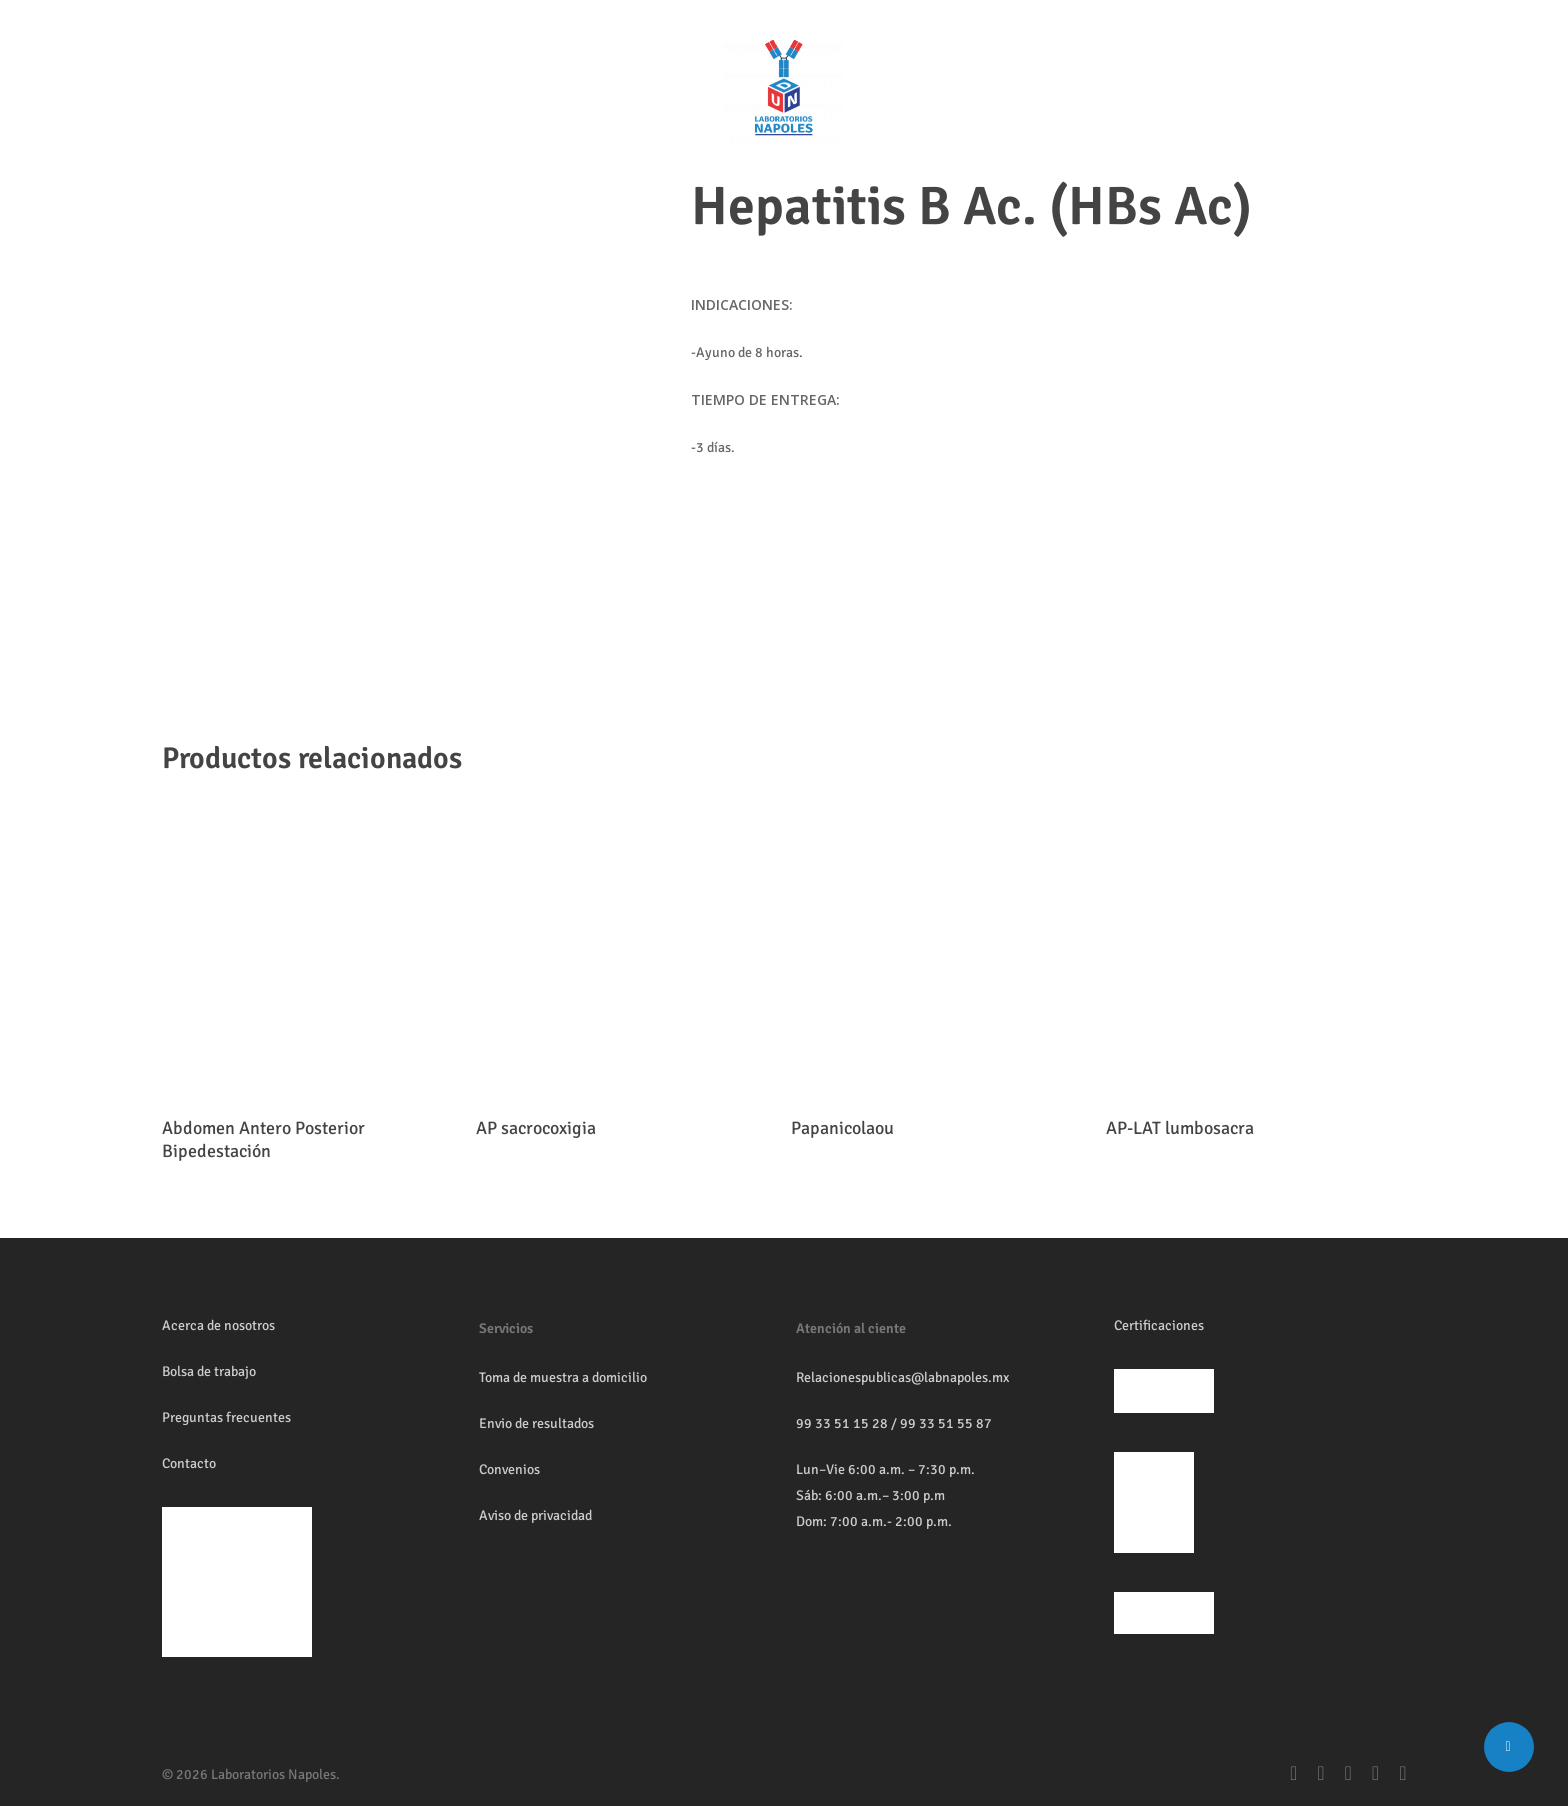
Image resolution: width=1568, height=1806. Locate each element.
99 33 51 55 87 (946, 1423)
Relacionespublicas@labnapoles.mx (902, 1377)
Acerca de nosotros (218, 1325)
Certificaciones (1159, 1325)
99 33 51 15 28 (842, 1423)
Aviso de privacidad (535, 1515)
